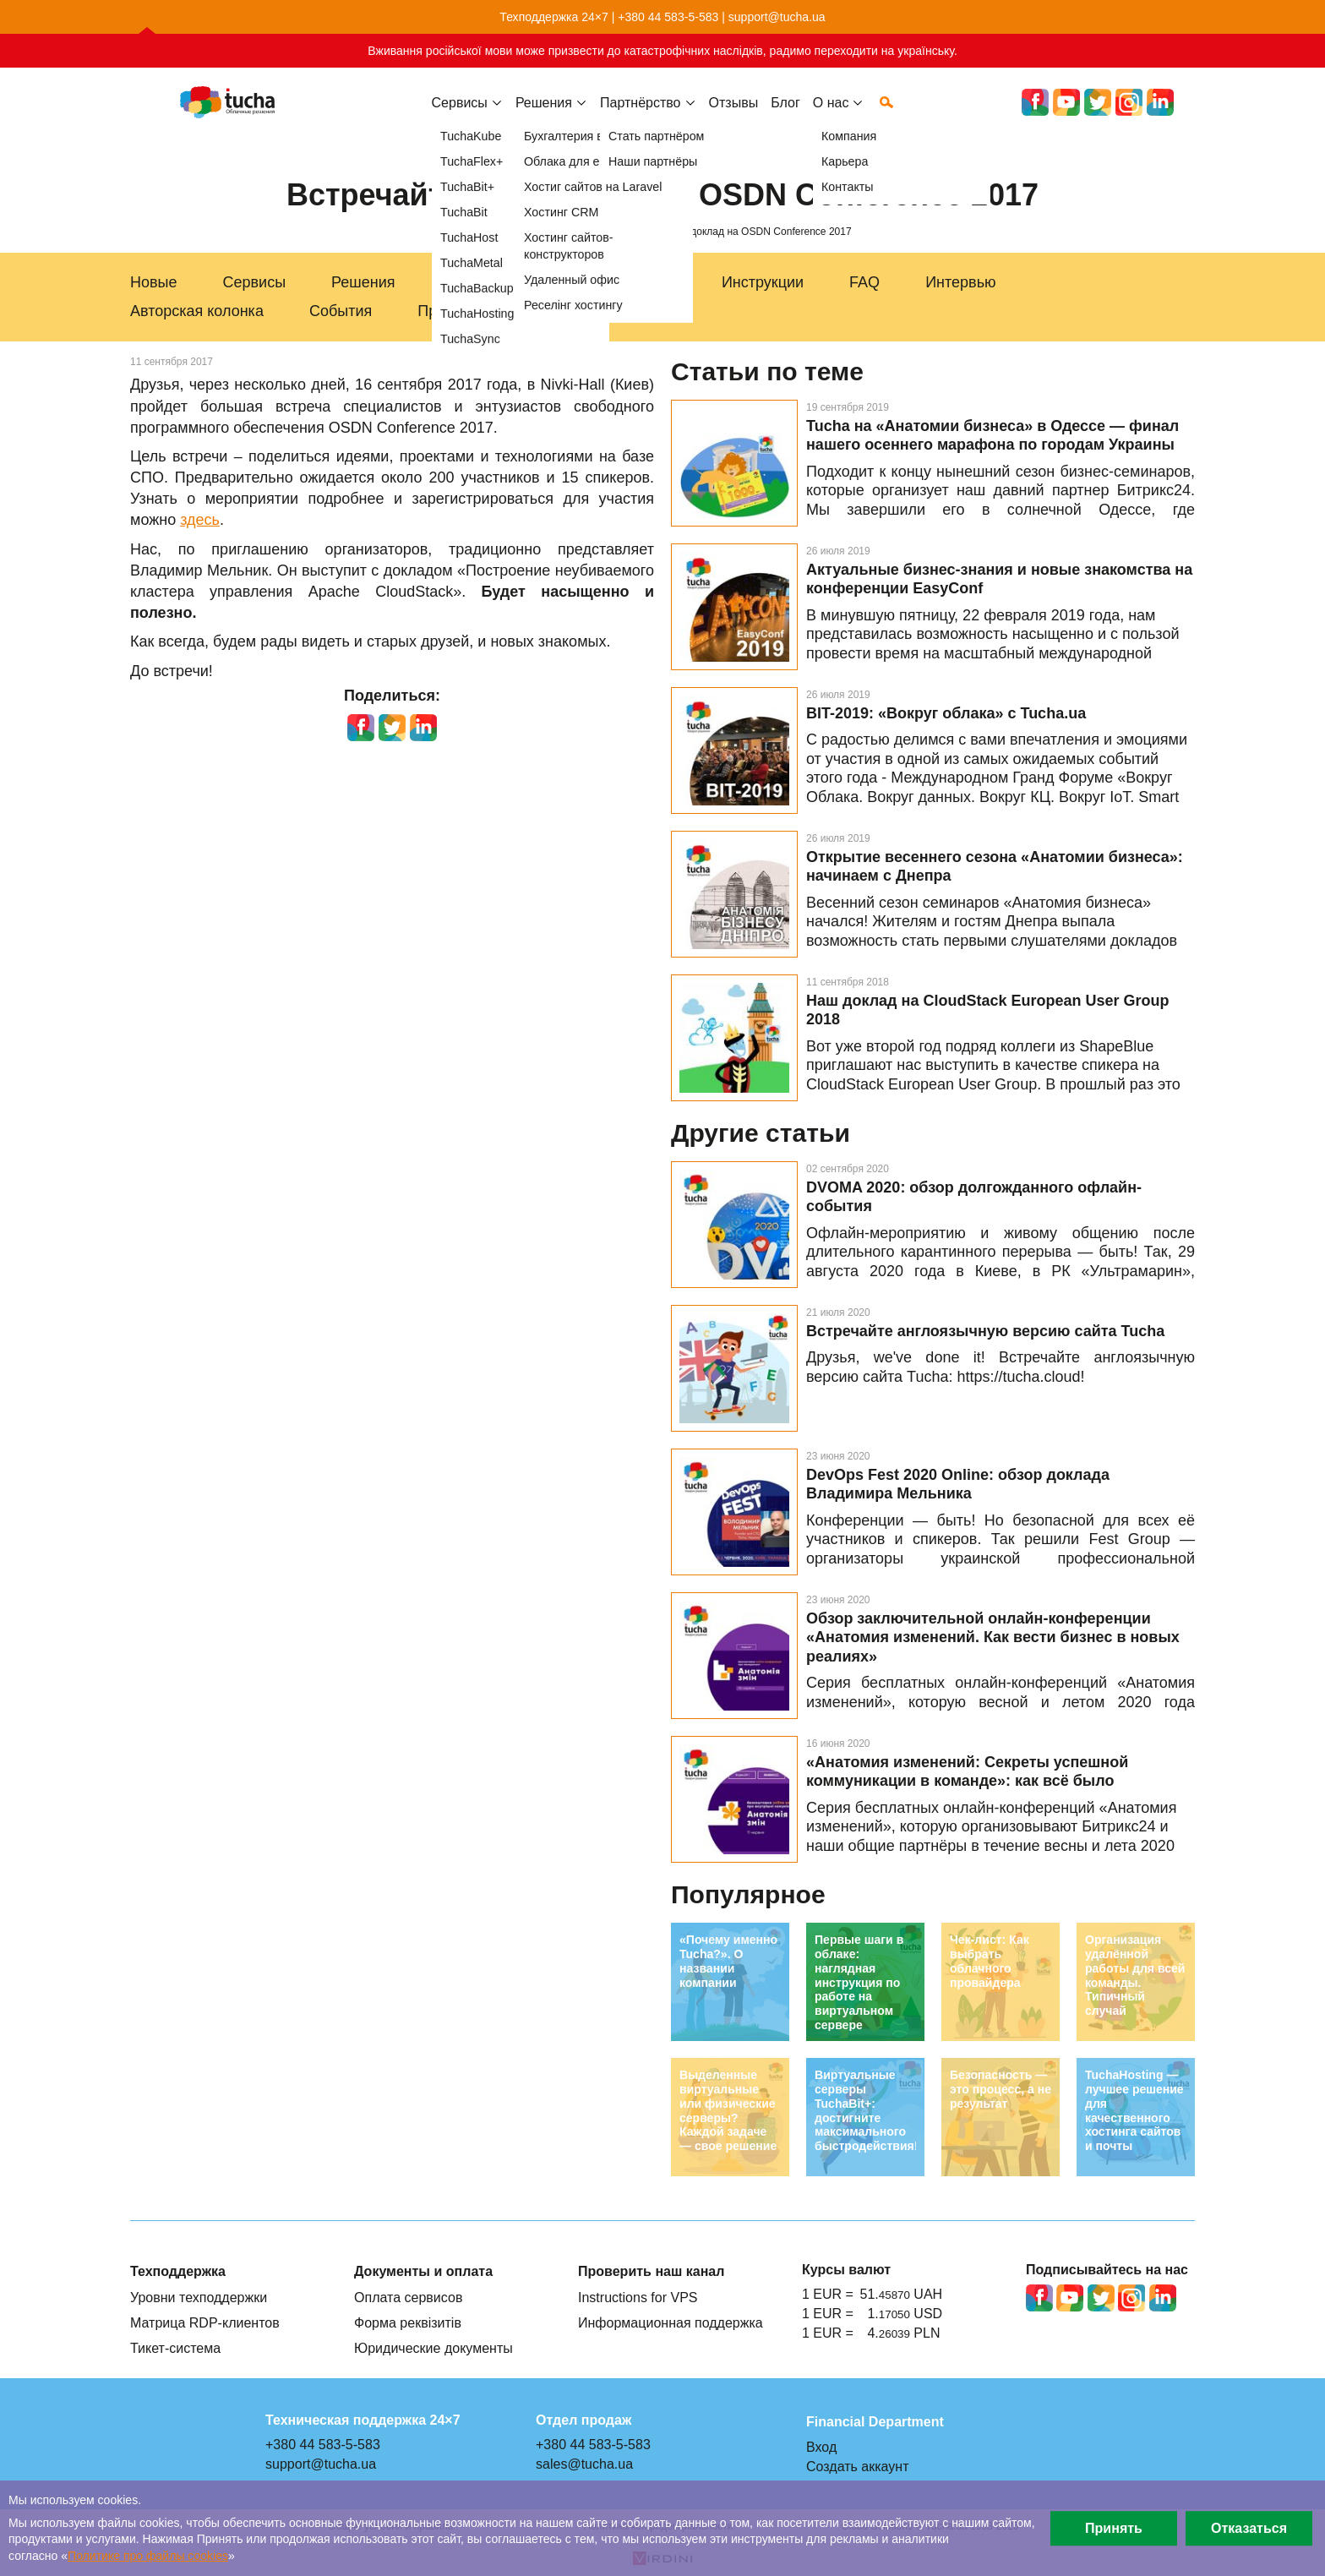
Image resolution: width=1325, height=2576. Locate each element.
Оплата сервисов (408, 2297)
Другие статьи (760, 1133)
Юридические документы (433, 2347)
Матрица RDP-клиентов (205, 2322)
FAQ (864, 282)
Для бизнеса (485, 282)
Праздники (455, 311)
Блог (785, 115)
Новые (153, 282)
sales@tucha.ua (584, 2463)
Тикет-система (175, 2347)
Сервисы (460, 115)
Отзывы (734, 115)
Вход (821, 2446)
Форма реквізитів (407, 2322)
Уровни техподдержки (198, 2297)
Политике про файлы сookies (148, 2555)
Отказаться (1249, 2527)
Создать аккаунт (857, 2466)
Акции (559, 311)
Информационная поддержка (670, 2322)
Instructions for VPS (638, 2297)
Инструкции (763, 282)
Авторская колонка (197, 311)
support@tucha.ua (777, 17)
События (340, 311)
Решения (363, 282)
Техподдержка (625, 282)
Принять (1113, 2527)
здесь (200, 519)
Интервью (960, 282)
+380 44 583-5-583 (668, 17)
